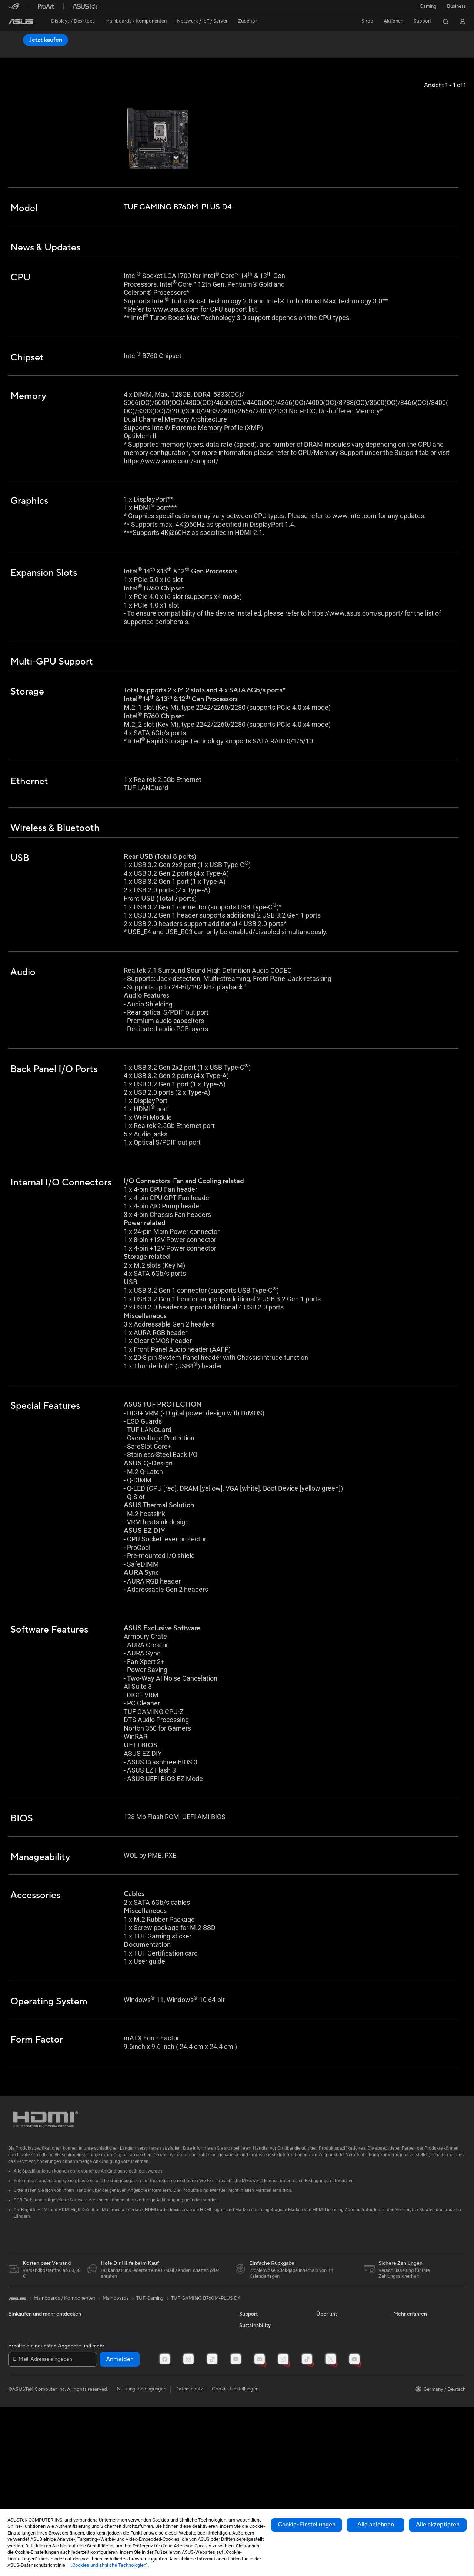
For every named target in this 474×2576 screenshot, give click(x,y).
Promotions (406, 2366)
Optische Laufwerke (107, 2377)
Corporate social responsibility (350, 2466)
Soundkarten (99, 2366)
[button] (428, 6)
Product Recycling (259, 2461)
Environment (253, 2494)
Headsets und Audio (183, 2377)
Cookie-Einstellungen (307, 2524)
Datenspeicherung (105, 2388)
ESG (244, 2483)
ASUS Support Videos (263, 2439)
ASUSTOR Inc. (332, 2433)
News (322, 2366)
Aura (398, 2444)
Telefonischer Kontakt (263, 2388)
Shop (367, 21)
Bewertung (93, 50)
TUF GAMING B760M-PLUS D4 (62, 38)
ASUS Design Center (416, 2388)
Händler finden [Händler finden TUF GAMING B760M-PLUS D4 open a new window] (439, 40)
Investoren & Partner (338, 2399)
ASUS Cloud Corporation (344, 2444)
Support (124, 50)
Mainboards (21, 2389)
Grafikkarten (22, 2400)
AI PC (399, 2410)
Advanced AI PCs (412, 2421)
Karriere (325, 2421)
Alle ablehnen (375, 2524)
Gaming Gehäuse (27, 2411)
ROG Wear (405, 2377)
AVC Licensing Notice (417, 2399)
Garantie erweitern (259, 2427)
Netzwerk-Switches (106, 2411)
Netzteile (94, 2355)
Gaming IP (172, 2427)
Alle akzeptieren (438, 2524)
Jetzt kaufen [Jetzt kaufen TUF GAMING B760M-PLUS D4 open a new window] (386, 40)
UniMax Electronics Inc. (342, 2455)
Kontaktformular (257, 2355)
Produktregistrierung (262, 2399)
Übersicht (17, 50)
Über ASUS (328, 2355)
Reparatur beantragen (263, 2377)
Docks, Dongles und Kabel (189, 2416)
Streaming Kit (176, 2388)
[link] (20, 21)
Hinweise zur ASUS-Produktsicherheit (261, 2413)
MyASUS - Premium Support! (271, 2450)
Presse (323, 2388)
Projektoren (21, 2366)
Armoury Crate (409, 2433)
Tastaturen (172, 2355)
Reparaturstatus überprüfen (269, 2366)
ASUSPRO (405, 2355)
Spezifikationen (54, 50)
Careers (325, 2477)
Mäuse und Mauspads (184, 2366)
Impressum (328, 2410)
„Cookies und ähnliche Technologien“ (109, 2565)
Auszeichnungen (334, 2377)
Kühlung (17, 2422)
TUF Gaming (150, 2328)
